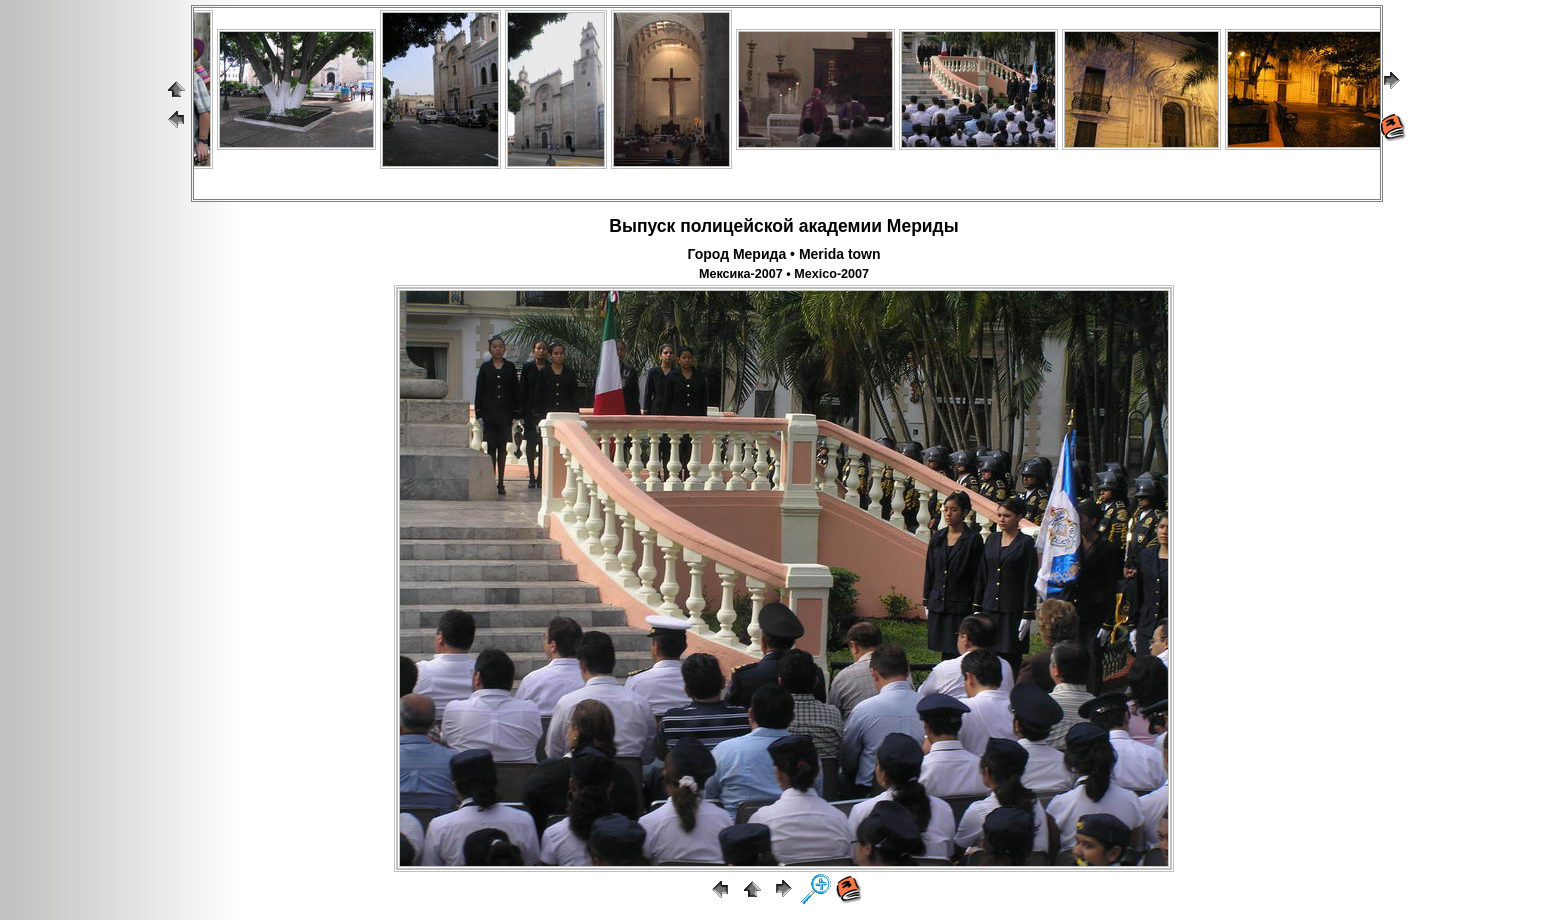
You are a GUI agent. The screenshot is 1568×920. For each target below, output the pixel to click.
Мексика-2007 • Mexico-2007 (784, 274)
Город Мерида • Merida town (783, 254)
